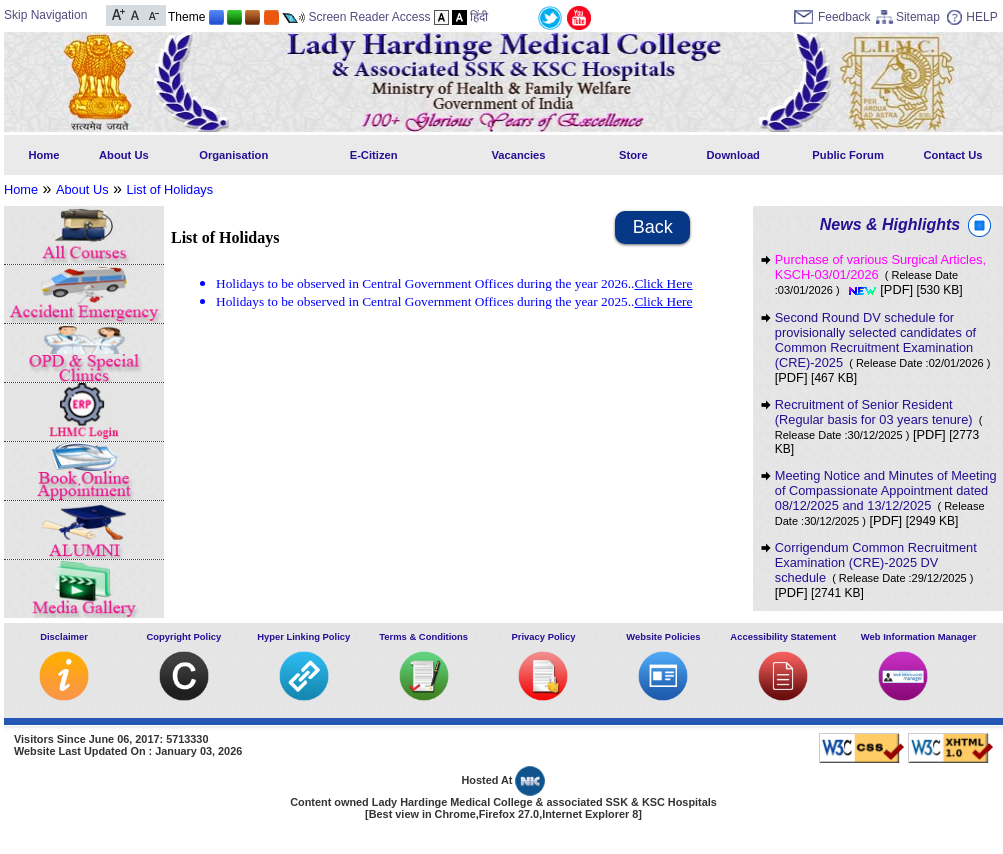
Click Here (663, 283)
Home (43, 155)
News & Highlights (890, 224)
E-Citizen (374, 155)
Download (732, 155)
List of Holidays (169, 189)
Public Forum (847, 155)
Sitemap (918, 17)
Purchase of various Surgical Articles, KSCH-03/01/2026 (880, 274)
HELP (981, 17)
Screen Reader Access (369, 17)
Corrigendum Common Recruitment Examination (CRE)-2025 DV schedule (876, 562)
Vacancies (518, 155)
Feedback (844, 17)
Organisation (233, 155)
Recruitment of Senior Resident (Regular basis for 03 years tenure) (879, 419)
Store (633, 155)
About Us (124, 155)
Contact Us (952, 155)
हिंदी (479, 17)
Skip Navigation (45, 15)
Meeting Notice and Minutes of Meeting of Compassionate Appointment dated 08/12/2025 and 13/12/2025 (886, 497)
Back (653, 227)
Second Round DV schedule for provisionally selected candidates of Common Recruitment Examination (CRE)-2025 (883, 340)
